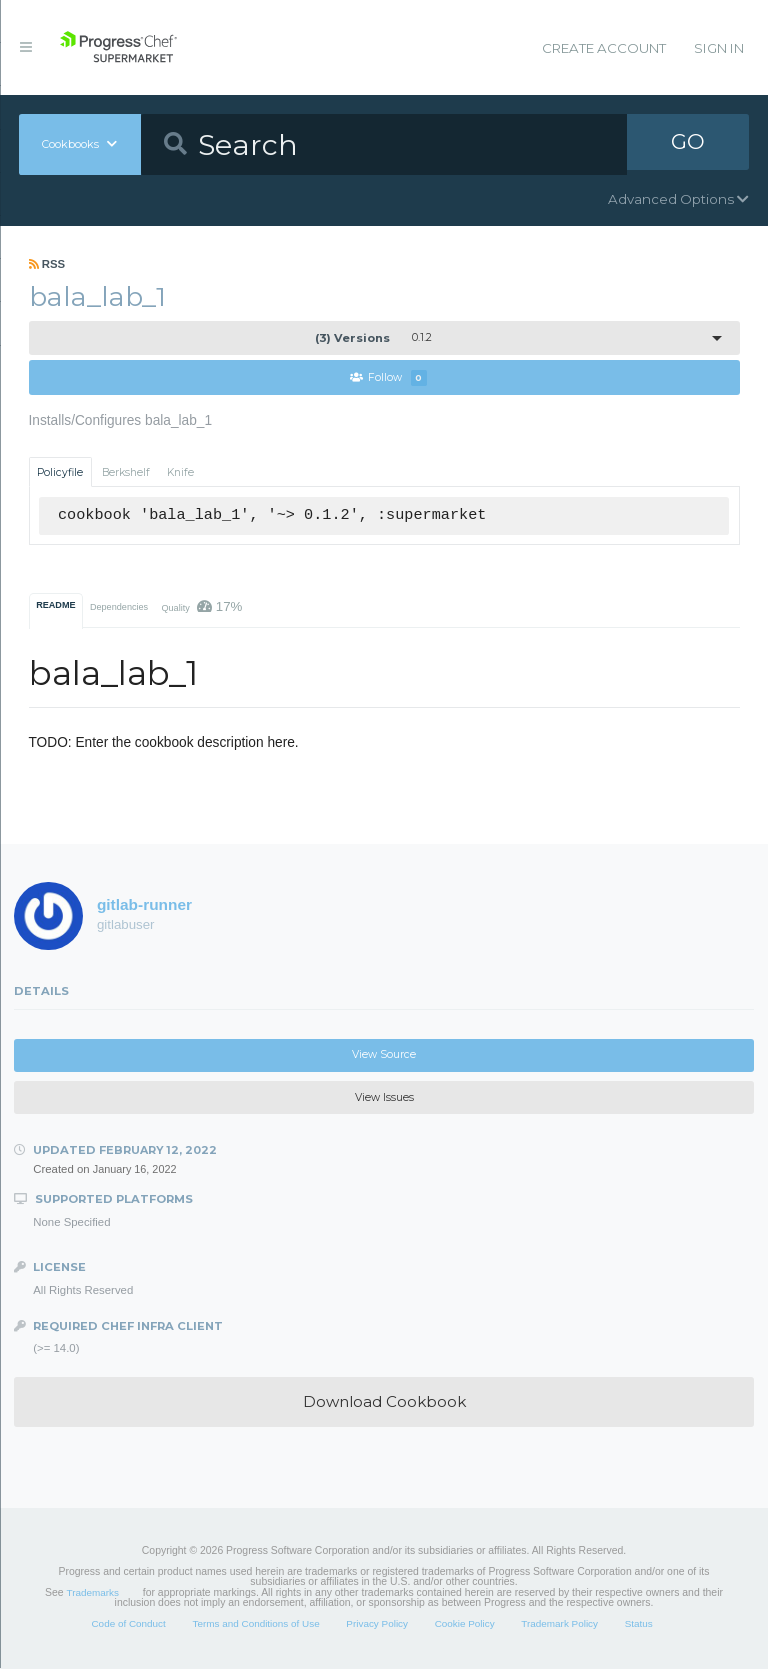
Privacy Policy (377, 1624)
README (55, 606)
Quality (201, 607)
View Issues (384, 1098)
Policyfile (60, 472)
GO (688, 144)
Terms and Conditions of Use (255, 1624)
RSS (47, 264)
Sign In (719, 48)
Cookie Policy (465, 1624)
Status (639, 1624)
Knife (180, 472)
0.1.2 (373, 338)
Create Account (604, 48)
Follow (389, 378)
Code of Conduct (128, 1624)
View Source (384, 1055)
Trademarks (93, 1593)
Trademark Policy (559, 1624)
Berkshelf (126, 472)
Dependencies (119, 608)
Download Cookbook (384, 1402)
